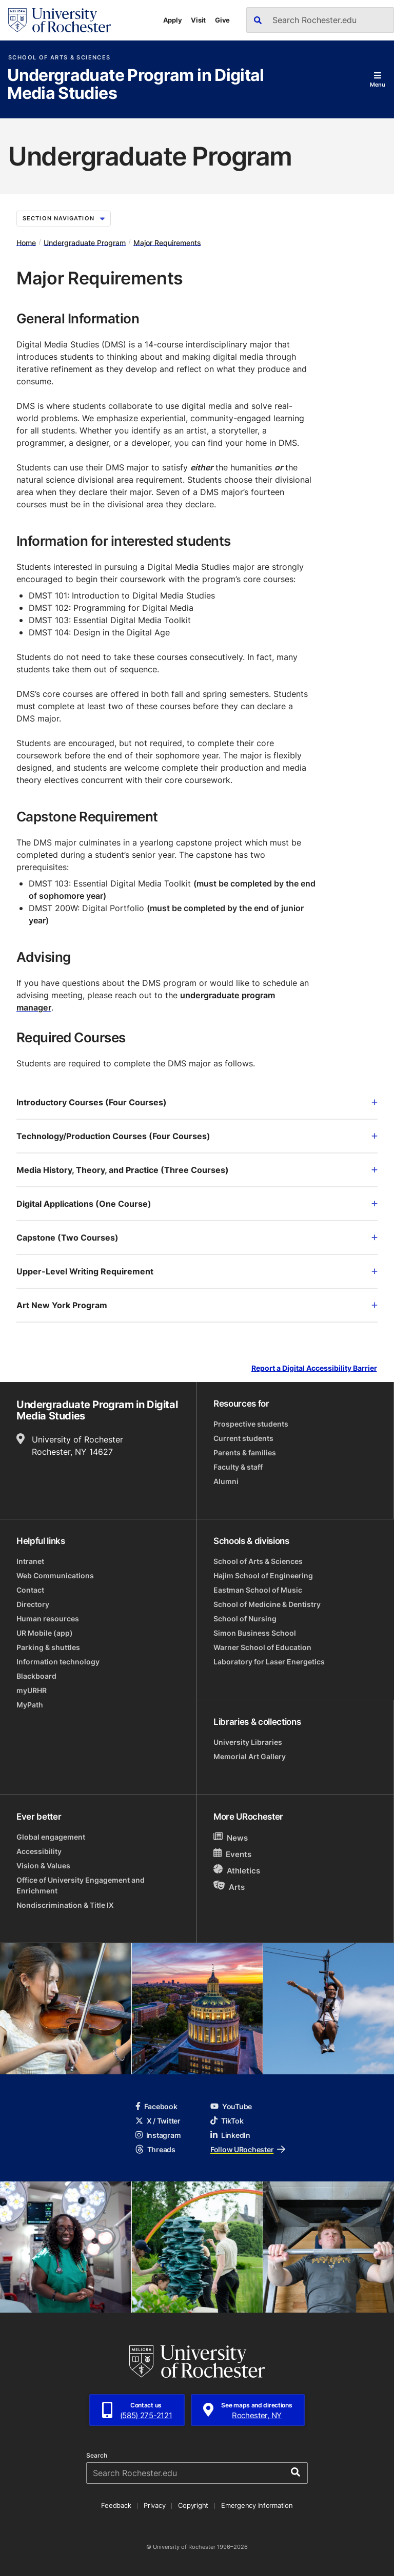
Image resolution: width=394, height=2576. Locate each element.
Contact (30, 1590)
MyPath (29, 1704)
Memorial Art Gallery (249, 1756)
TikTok (226, 2121)
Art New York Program (197, 1305)
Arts (229, 1886)
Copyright (193, 2505)
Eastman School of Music (257, 1590)
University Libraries (247, 1742)
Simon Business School (254, 1633)
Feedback (116, 2505)
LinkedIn (230, 2135)
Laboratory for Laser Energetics (269, 1661)
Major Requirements (167, 242)
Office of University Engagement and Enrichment (80, 1885)
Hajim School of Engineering (263, 1575)
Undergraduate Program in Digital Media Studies (135, 85)
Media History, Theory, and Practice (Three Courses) (197, 1170)
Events (232, 1854)
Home (26, 242)
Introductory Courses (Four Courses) (197, 1102)
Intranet (30, 1561)
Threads (155, 2149)
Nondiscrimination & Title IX (65, 1905)
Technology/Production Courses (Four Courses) (197, 1136)
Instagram (158, 2135)
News (230, 1837)
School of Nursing (245, 1618)
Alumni (226, 1481)
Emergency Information (257, 2505)
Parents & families (244, 1452)
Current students (243, 1438)
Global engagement (50, 1837)
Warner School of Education (262, 1647)
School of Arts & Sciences (59, 57)
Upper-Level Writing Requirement (197, 1271)
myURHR (31, 1690)
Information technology (58, 1661)
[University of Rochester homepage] (59, 20)
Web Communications (55, 1575)
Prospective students (250, 1424)
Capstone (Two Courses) (197, 1237)
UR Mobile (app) (44, 1633)
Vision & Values (43, 1865)
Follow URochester (247, 2149)
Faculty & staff (238, 1467)
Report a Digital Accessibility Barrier (314, 1368)
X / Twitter (158, 2121)
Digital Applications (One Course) (197, 1203)
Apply (172, 20)
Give (222, 20)
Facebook (156, 2106)
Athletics (236, 1870)
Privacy (154, 2505)
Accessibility (39, 1851)
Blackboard (36, 1676)
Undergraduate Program (85, 242)
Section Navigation (64, 218)
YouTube (231, 2106)
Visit (198, 20)
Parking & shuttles (48, 1647)
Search (96, 2456)
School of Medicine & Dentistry (267, 1604)
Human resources (47, 1618)
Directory (32, 1604)
